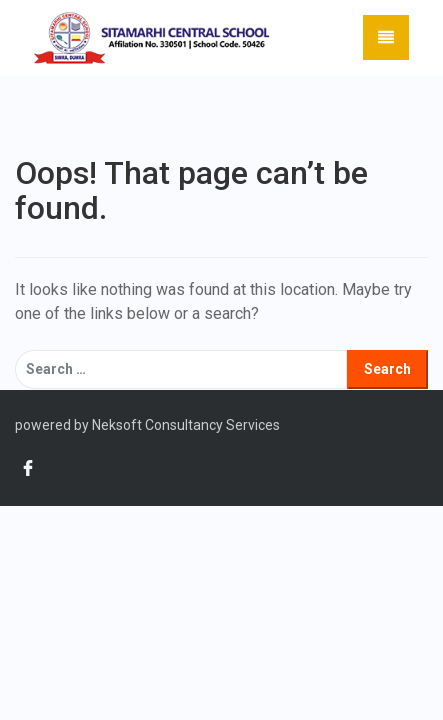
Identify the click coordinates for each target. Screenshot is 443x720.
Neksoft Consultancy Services (184, 425)
